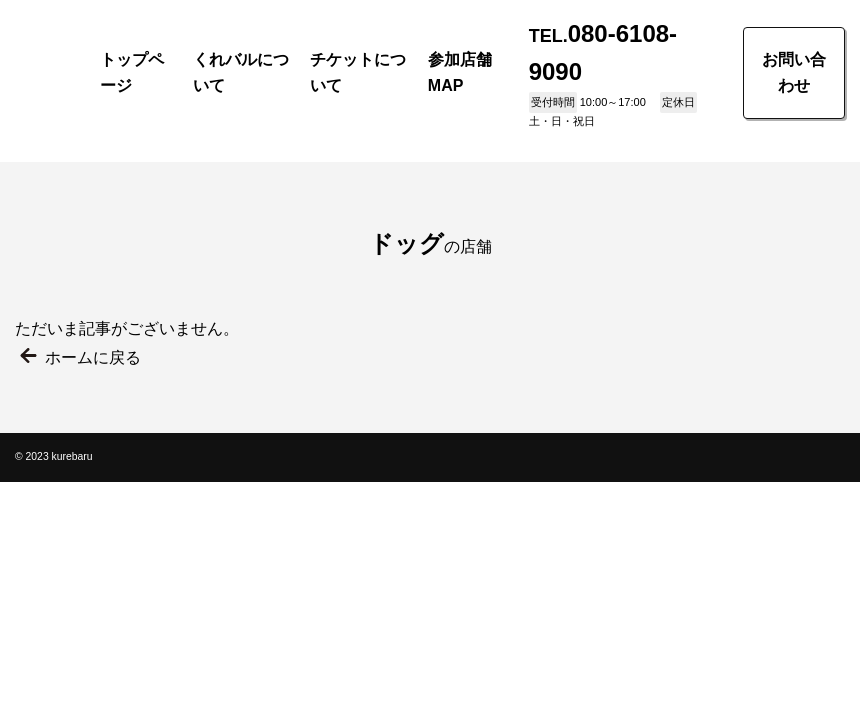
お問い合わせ (794, 72)
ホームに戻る (93, 357)
